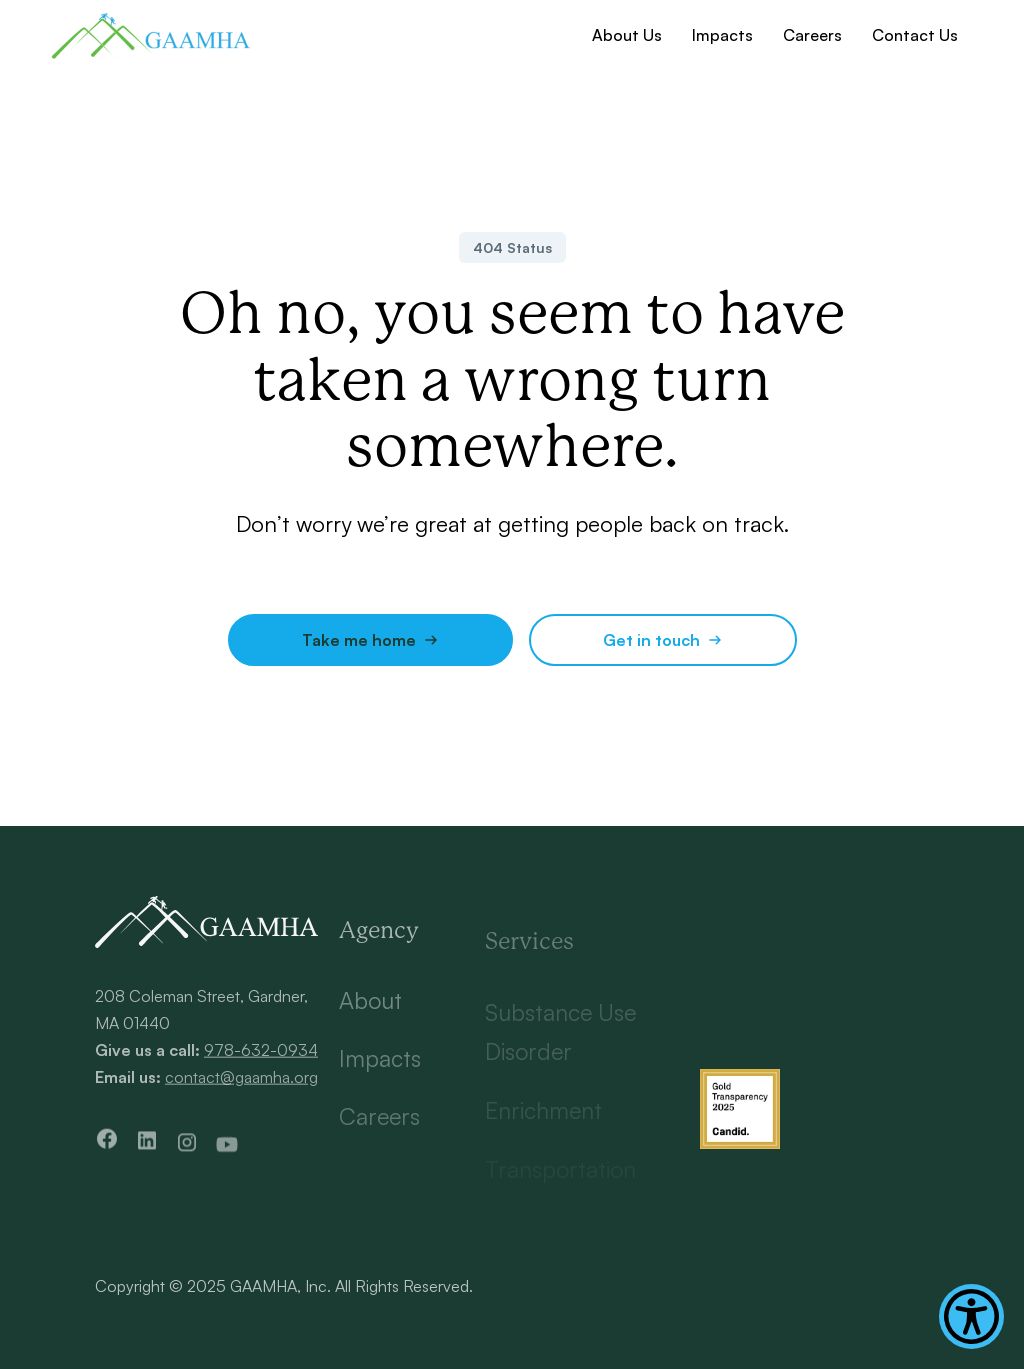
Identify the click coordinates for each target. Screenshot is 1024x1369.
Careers (812, 35)
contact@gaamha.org (241, 1083)
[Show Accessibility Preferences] (971, 1316)
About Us (627, 35)
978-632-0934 (261, 1055)
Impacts (722, 35)
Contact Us (915, 35)
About (370, 1012)
